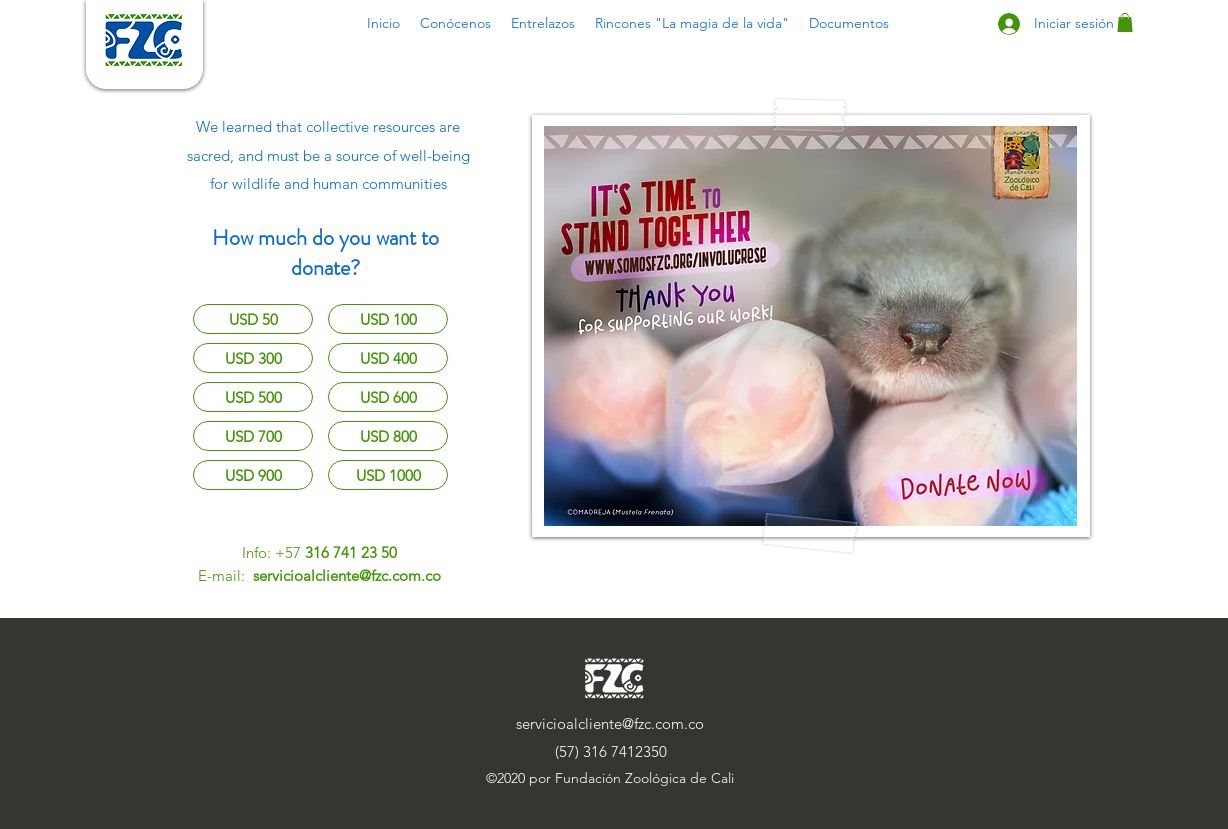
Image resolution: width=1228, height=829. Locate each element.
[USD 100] (388, 319)
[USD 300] (253, 358)
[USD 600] (388, 397)
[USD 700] (253, 436)
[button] (455, 23)
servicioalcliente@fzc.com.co (347, 575)
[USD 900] (253, 475)
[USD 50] (253, 319)
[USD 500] (253, 397)
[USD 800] (388, 436)
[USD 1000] (388, 475)
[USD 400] (388, 358)
